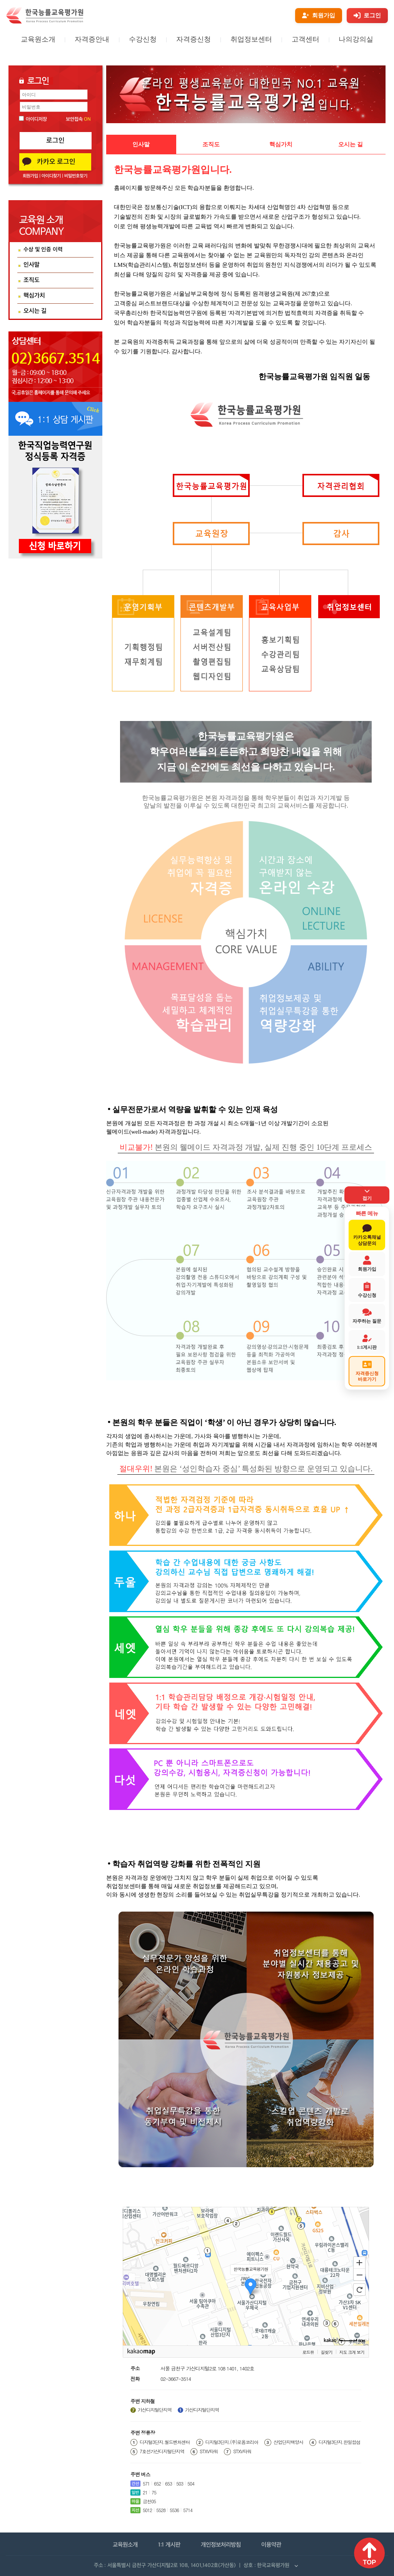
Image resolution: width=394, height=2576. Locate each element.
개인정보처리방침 (222, 2545)
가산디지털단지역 (155, 2410)
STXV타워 (209, 2451)
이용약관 (275, 2545)
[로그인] (367, 15)
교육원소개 (38, 39)
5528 (160, 2510)
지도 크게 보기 (351, 2352)
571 (146, 2483)
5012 (147, 2510)
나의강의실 (356, 39)
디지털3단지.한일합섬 (340, 2442)
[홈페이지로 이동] (44, 22)
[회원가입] (318, 15)
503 (179, 2483)
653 (168, 2483)
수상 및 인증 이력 (43, 249)
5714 (187, 2510)
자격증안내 (92, 39)
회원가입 (30, 176)
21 (145, 2492)
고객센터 (305, 39)
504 (190, 2483)
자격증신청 (193, 39)
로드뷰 (308, 2352)
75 (154, 2492)
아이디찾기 (51, 176)
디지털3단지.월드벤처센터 (165, 2442)
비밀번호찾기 (75, 176)
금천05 (149, 2501)
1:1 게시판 (167, 2545)
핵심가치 (280, 144)
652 (157, 2483)
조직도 (211, 144)
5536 (174, 2510)
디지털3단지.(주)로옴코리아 (232, 2442)
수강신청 (143, 39)
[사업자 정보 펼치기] (296, 2566)
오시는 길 (350, 144)
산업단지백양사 (288, 2442)
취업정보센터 (251, 39)
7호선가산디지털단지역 (162, 2451)
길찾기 (326, 2352)
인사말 (141, 144)
